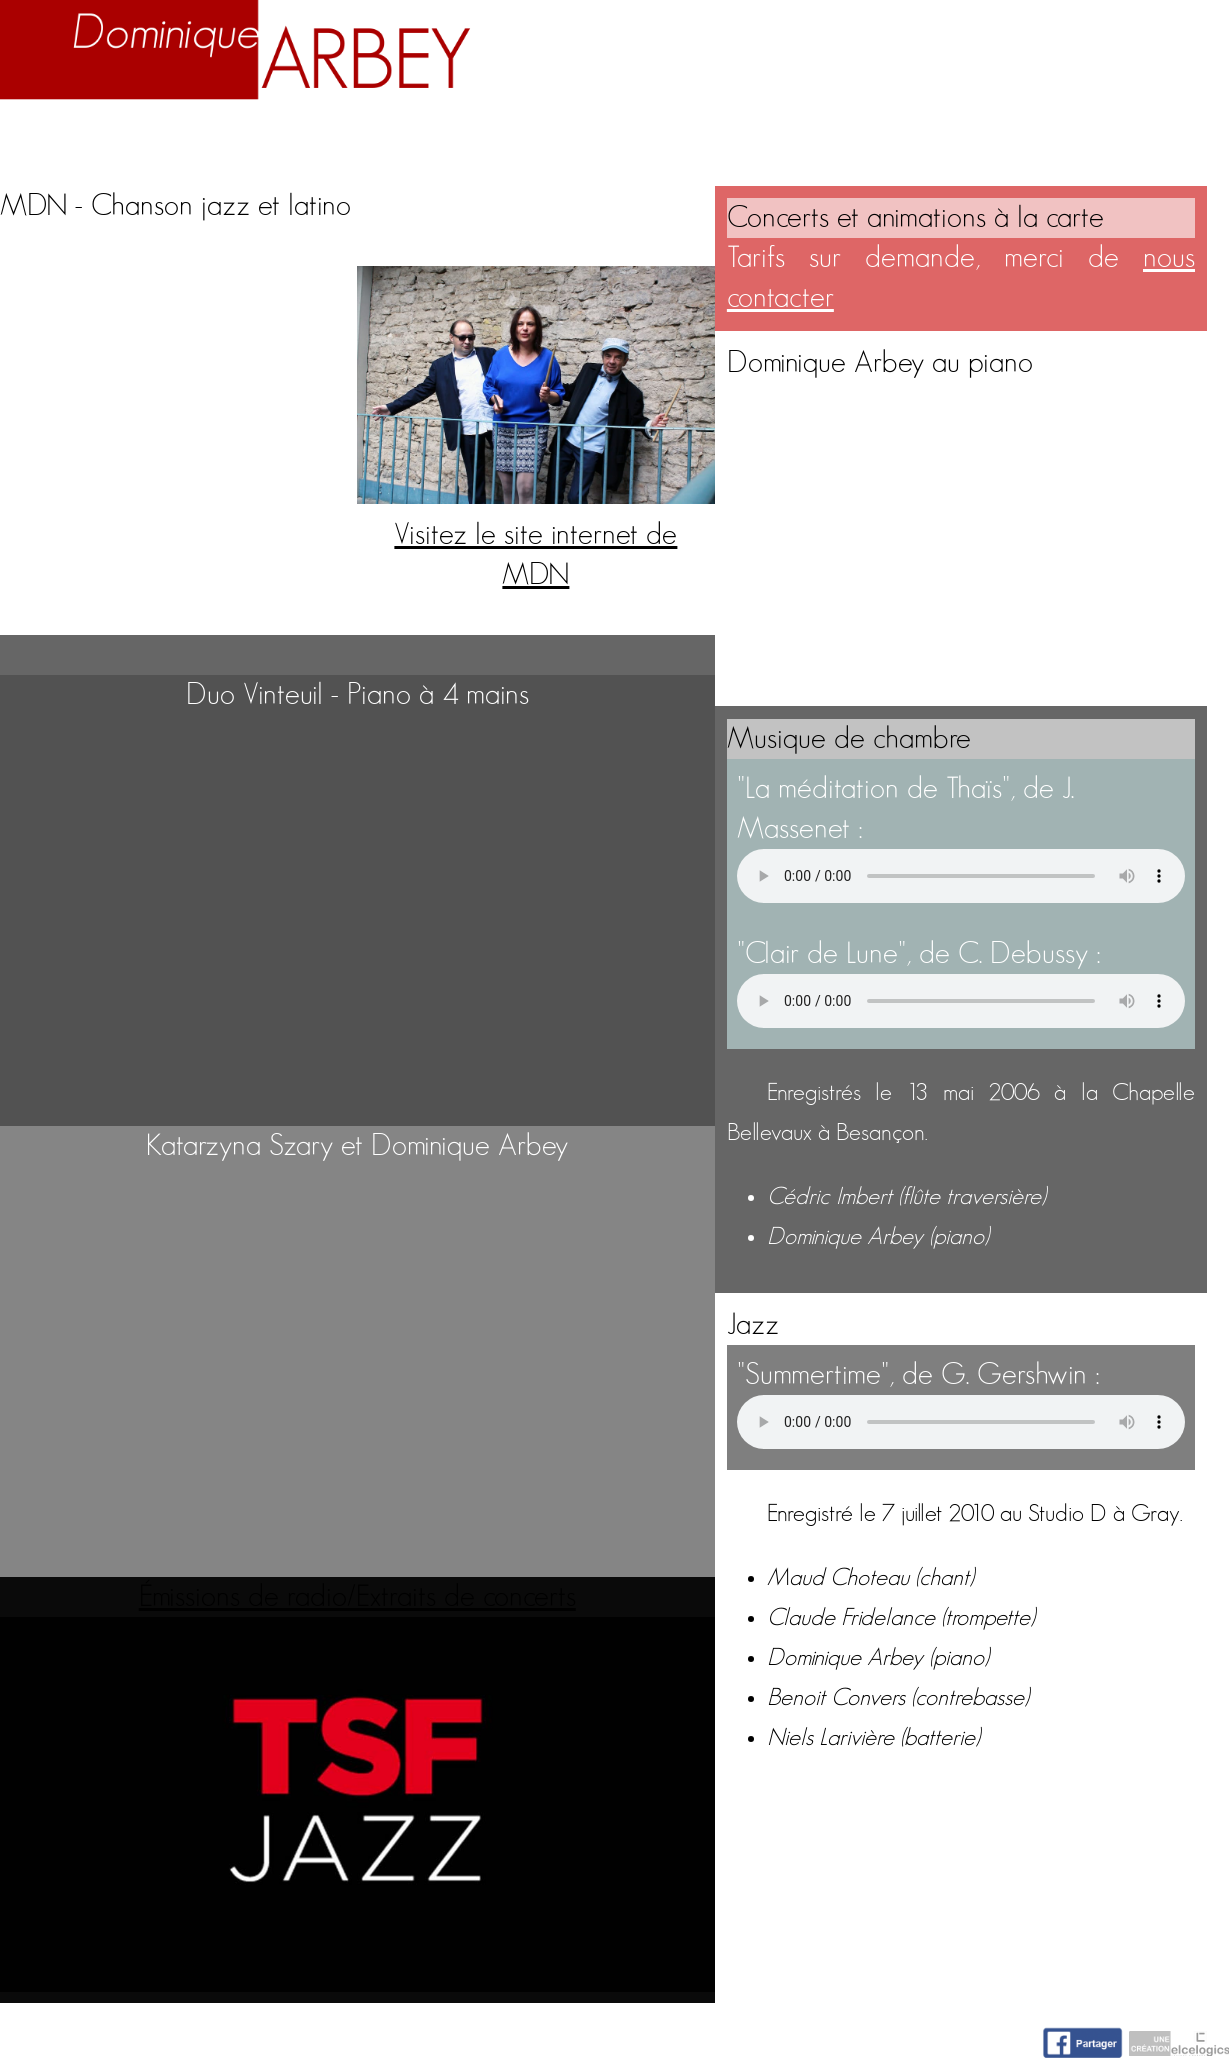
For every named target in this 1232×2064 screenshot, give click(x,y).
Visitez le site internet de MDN (535, 535)
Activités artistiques (689, 142)
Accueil (59, 142)
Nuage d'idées (969, 142)
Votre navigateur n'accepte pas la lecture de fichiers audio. (961, 876)
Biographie (209, 142)
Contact (1162, 142)
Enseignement (418, 142)
